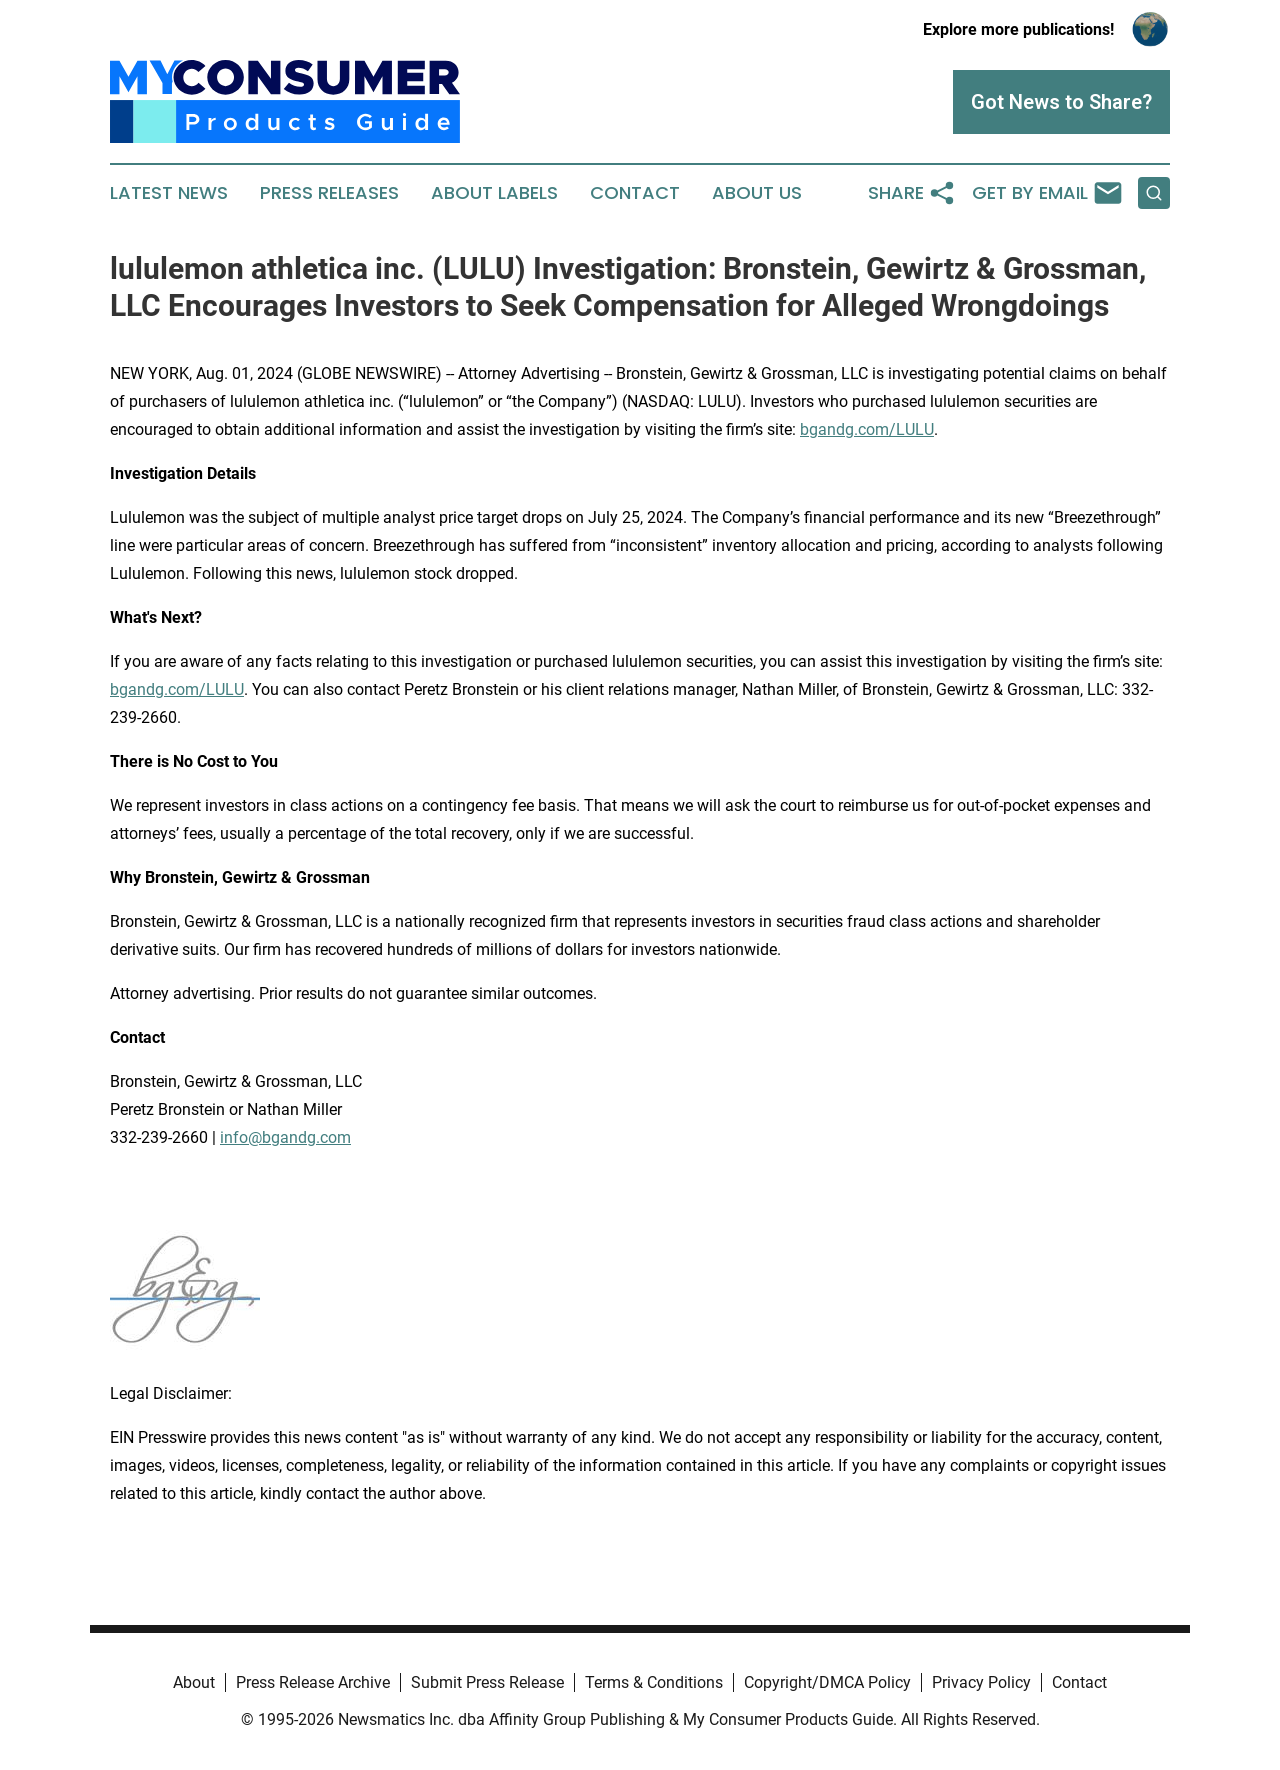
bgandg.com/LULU (867, 429)
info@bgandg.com (285, 1137)
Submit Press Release (487, 1682)
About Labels (494, 193)
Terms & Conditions (654, 1682)
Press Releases (329, 193)
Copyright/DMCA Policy (827, 1682)
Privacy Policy (981, 1682)
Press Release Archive (313, 1682)
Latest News (169, 193)
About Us (757, 193)
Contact (635, 193)
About (194, 1682)
